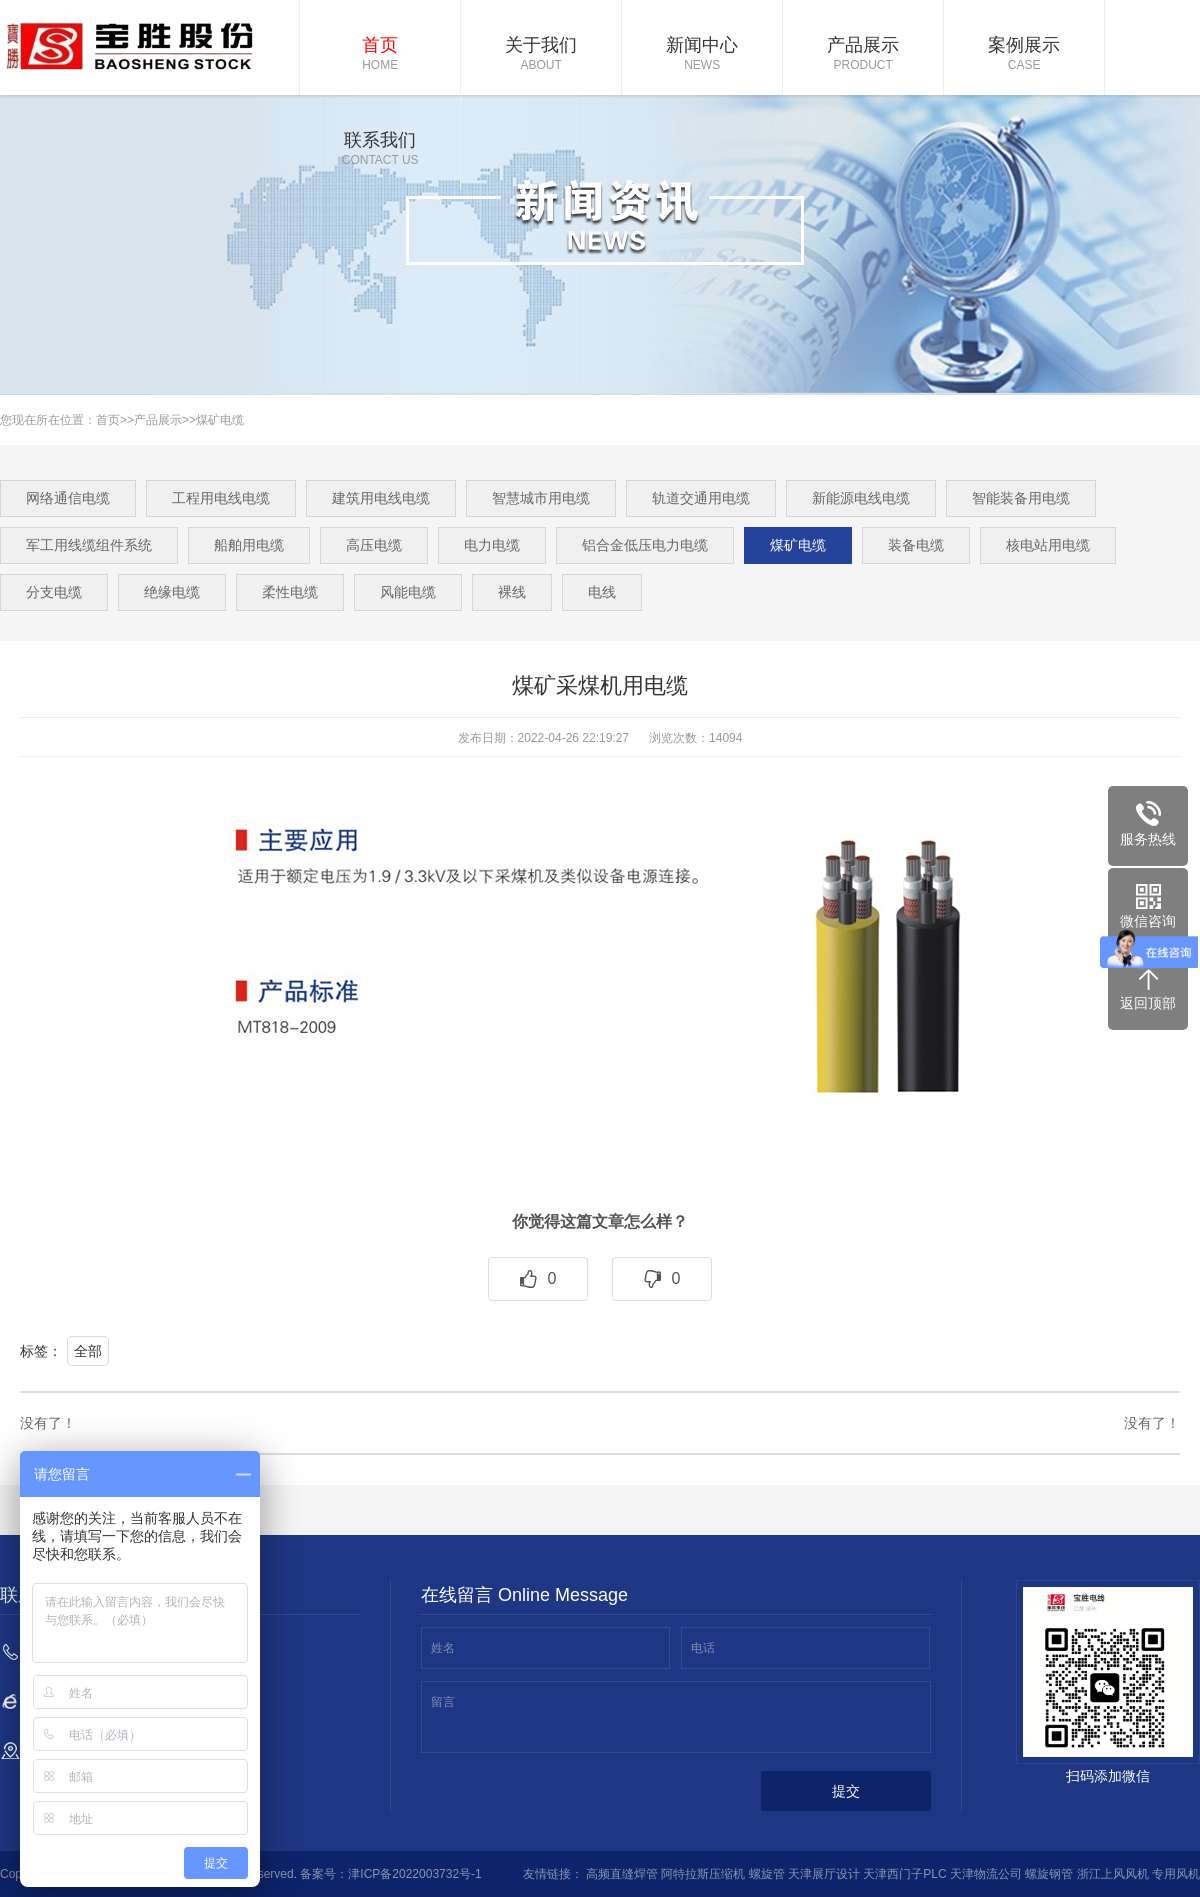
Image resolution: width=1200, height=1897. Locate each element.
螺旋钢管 (1049, 1874)
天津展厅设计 (824, 1874)
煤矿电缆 (220, 420)
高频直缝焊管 (622, 1874)
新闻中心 (702, 55)
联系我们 (380, 150)
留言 (443, 1702)
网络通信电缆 (68, 498)
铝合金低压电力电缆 (645, 545)
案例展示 (1024, 55)
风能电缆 (408, 592)
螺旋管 (767, 1874)
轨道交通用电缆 (701, 498)
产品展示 (863, 55)
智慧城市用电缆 (541, 498)
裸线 (512, 592)
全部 (88, 1351)
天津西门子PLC (904, 1874)
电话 (703, 1648)
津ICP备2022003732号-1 (414, 1874)
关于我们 (541, 55)
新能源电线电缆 (861, 498)
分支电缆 (54, 592)
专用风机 (1176, 1874)
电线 (602, 592)
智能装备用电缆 (1021, 498)
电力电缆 (492, 545)
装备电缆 (916, 545)
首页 (380, 55)
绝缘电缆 (172, 592)
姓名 (443, 1648)
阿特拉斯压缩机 (703, 1874)
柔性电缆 (290, 592)
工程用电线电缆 (221, 498)
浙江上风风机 (1113, 1874)
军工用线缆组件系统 (89, 545)
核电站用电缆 (1048, 545)
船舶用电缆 (249, 545)
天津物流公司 (986, 1874)
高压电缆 (374, 545)
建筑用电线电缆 (381, 498)
